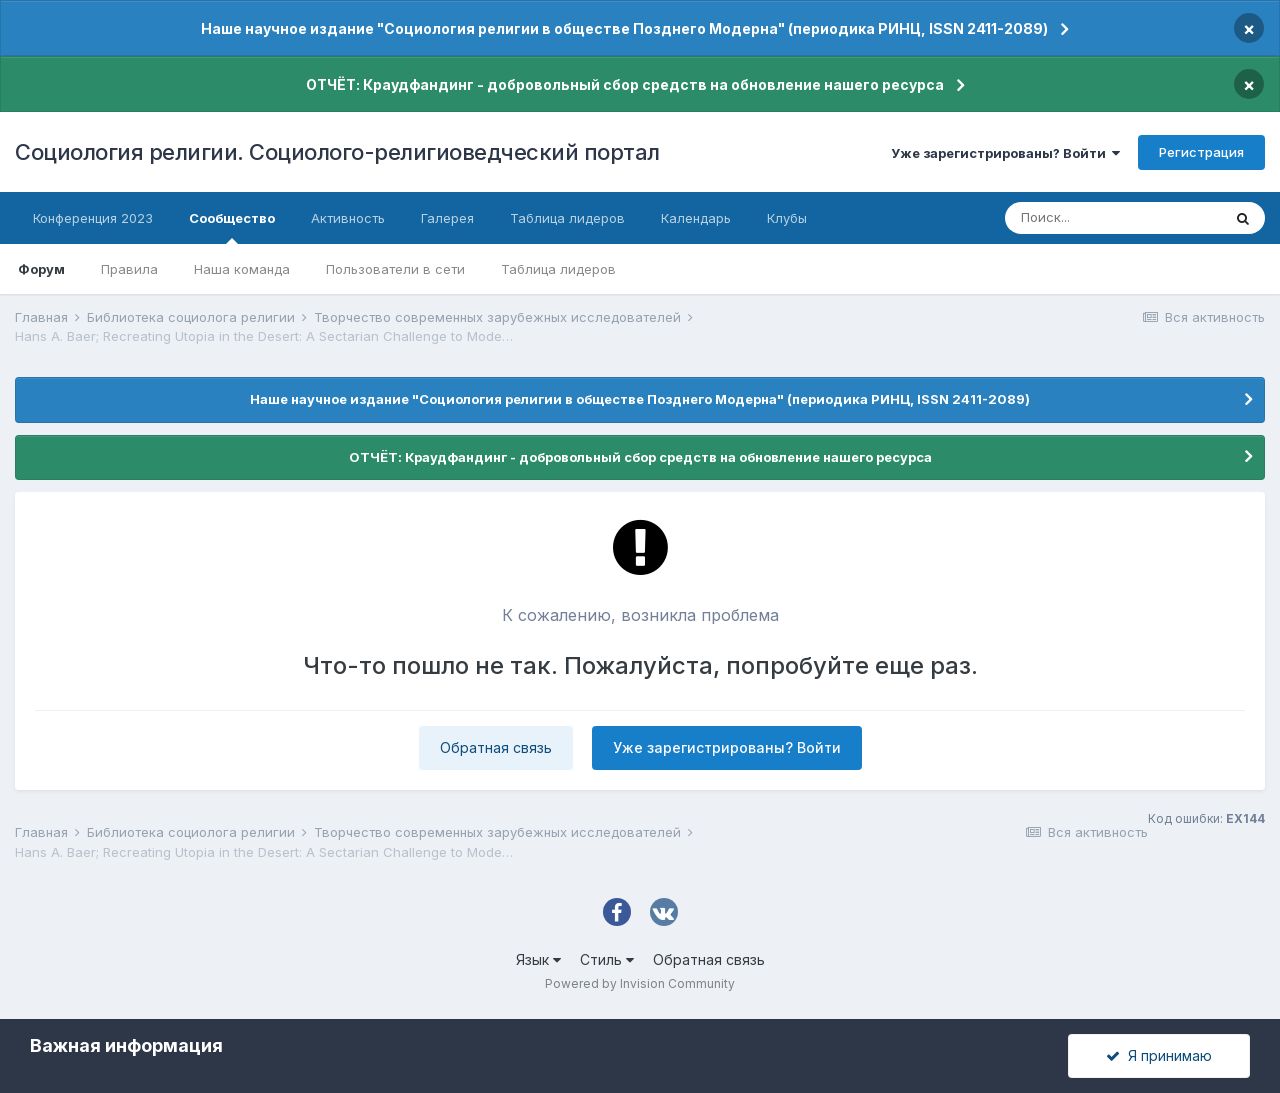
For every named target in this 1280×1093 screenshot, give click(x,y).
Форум (41, 269)
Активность (348, 218)
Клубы (787, 218)
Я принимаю (1159, 1055)
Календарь (696, 218)
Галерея (447, 218)
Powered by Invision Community (640, 983)
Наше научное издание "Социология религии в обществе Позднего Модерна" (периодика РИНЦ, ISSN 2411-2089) (624, 28)
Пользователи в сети (395, 269)
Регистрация (1201, 152)
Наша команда (242, 269)
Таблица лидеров (558, 269)
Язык (538, 959)
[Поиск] (1113, 218)
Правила (129, 269)
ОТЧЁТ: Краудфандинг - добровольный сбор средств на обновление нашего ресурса (625, 84)
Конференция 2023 (93, 218)
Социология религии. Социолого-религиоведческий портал (337, 152)
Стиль (607, 959)
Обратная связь (496, 747)
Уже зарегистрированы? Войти (1005, 153)
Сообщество (232, 227)
